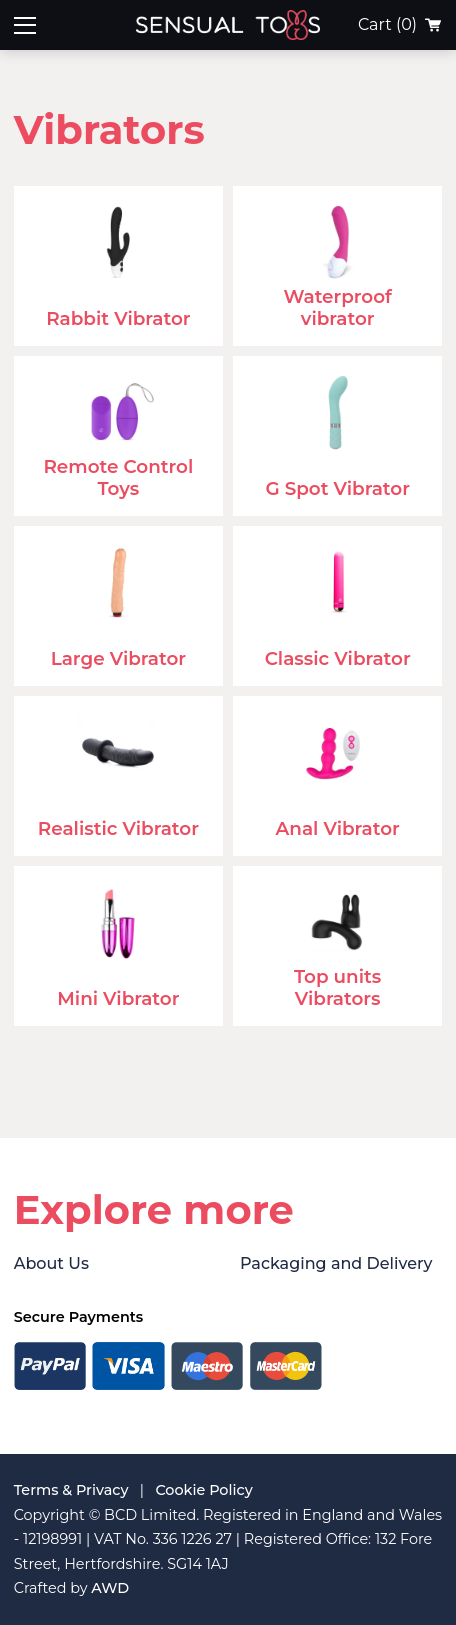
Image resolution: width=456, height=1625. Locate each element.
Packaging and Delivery (336, 1263)
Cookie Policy (203, 1490)
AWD (110, 1588)
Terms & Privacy (71, 1490)
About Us (51, 1263)
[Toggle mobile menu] (25, 25)
